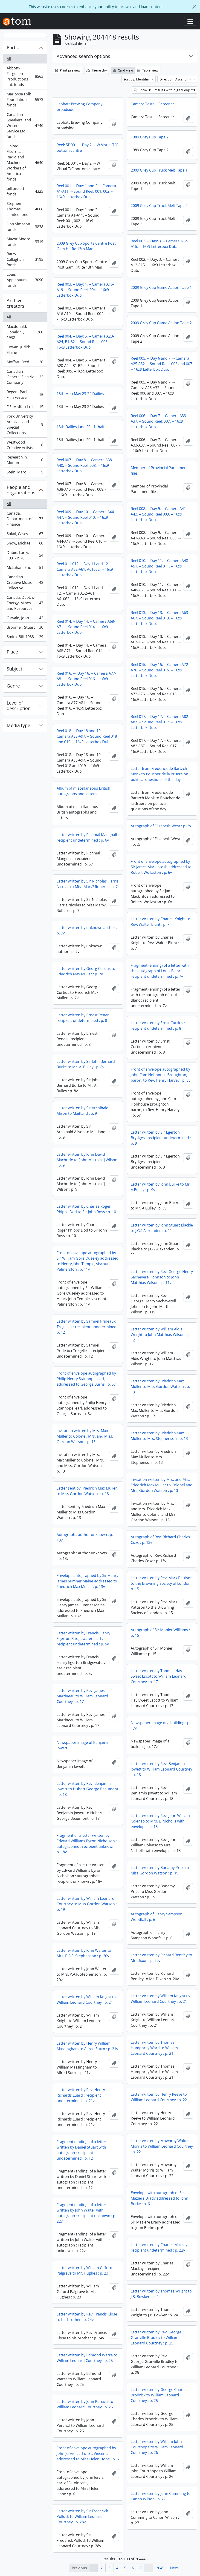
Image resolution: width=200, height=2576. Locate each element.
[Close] (194, 6)
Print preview (67, 70)
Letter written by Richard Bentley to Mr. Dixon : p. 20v (161, 1957)
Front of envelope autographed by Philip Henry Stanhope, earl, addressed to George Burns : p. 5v (86, 1379)
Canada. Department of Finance (24, 519)
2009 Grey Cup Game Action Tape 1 (161, 287)
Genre (13, 686)
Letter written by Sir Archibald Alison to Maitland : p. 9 (82, 1110)
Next (174, 2567)
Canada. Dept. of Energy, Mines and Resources (24, 603)
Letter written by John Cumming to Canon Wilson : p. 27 (161, 2496)
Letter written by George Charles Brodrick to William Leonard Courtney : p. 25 (159, 2395)
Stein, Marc (24, 473)
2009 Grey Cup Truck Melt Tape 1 (159, 170)
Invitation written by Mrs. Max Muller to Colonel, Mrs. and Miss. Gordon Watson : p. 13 (85, 1436)
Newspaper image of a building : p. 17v (160, 1725)
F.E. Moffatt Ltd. (24, 408)
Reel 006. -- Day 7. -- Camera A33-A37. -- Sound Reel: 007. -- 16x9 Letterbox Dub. (159, 421)
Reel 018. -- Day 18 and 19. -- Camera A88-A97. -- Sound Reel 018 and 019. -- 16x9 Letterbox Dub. (87, 736)
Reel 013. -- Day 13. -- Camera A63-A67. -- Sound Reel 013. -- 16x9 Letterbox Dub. (160, 618)
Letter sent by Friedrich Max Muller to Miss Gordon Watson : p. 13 (87, 1491)
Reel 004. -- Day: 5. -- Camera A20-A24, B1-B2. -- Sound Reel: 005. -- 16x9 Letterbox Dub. (85, 342)
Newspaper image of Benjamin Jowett (83, 1745)
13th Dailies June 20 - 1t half (80, 426)
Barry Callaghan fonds (24, 259)
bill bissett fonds (24, 191)
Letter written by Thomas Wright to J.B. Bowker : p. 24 (161, 2294)
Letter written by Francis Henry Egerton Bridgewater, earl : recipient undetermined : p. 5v (83, 1638)
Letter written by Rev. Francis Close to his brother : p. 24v (87, 2317)
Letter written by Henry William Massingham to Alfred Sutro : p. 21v (87, 2046)
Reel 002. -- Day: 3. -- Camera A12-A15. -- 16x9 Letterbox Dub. (159, 243)
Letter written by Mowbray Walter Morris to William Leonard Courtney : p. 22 (162, 2146)
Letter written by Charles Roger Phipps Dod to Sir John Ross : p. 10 (86, 1209)
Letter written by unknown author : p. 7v (87, 930)
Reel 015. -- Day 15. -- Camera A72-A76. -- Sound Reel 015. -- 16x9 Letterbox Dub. (160, 670)
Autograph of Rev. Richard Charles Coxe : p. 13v (160, 1539)
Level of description (19, 705)
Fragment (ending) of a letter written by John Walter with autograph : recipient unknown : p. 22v (86, 2213)
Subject (14, 669)
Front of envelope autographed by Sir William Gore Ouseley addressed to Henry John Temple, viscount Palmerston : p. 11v (88, 1261)
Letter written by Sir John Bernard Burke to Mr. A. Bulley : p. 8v (86, 1064)
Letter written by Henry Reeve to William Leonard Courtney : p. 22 (159, 2097)
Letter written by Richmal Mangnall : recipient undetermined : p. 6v (88, 837)
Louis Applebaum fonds (24, 280)
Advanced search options (83, 56)
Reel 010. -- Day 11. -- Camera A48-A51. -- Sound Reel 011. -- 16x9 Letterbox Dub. (160, 566)
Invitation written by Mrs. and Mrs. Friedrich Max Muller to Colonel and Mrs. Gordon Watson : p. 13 (161, 1485)
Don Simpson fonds (24, 226)
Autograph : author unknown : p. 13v (85, 1537)
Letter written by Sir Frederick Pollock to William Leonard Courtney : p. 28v (82, 2516)
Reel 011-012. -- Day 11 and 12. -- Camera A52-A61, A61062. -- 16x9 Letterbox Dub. (85, 569)
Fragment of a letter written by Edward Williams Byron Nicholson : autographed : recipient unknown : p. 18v (87, 1843)
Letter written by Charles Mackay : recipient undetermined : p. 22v (160, 2247)
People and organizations (21, 490)
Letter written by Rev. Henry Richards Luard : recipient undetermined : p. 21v (81, 2095)
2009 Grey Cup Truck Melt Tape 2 (159, 205)
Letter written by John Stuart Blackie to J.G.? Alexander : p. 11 (162, 1228)
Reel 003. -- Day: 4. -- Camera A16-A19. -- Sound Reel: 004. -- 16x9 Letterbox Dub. (85, 290)
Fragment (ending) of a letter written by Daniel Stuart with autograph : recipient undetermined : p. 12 (81, 2150)
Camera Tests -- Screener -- (154, 103)
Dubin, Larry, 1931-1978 (24, 555)
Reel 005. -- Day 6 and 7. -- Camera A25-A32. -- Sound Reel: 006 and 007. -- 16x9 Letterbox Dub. (162, 364)
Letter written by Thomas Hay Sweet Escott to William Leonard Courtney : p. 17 (158, 1676)
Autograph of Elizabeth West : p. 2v (161, 825)
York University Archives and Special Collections (24, 424)
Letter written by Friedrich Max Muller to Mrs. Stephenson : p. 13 (159, 1435)
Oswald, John (24, 619)
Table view (147, 70)
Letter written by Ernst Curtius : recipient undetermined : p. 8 (158, 1025)
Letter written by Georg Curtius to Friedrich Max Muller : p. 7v (86, 971)
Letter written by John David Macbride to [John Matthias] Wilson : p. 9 (87, 1160)
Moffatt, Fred (24, 363)
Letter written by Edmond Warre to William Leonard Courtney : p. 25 (87, 2357)
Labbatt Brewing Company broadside (79, 106)
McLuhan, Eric (24, 568)
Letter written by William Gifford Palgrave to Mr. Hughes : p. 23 (84, 2270)
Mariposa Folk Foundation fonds (24, 100)
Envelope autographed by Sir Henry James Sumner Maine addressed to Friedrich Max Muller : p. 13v (87, 1581)
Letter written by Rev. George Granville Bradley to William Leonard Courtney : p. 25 (156, 2338)
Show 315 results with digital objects (164, 90)
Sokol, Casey (24, 535)
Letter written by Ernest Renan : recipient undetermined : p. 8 (84, 1017)
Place (12, 652)
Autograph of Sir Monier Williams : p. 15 (160, 1632)
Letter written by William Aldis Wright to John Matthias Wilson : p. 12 (161, 1335)
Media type (18, 725)
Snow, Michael (24, 544)
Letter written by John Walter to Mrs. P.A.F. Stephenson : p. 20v (84, 1953)
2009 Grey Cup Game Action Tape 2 (161, 322)
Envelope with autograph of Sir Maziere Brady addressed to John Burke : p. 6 (159, 2198)
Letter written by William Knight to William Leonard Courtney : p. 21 (160, 1998)
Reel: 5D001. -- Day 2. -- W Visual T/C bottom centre (87, 147)
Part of (14, 47)
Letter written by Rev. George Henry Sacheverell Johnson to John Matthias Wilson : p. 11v (162, 1277)
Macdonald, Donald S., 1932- (24, 332)
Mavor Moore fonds (24, 241)
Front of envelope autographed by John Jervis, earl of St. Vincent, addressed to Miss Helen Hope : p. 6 (88, 2453)
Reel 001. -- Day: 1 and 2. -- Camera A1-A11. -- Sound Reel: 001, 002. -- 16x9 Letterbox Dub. (86, 191)
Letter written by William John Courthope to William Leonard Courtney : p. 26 (157, 2447)
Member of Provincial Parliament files (159, 470)
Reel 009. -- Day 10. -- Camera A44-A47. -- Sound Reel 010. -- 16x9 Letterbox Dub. (86, 517)
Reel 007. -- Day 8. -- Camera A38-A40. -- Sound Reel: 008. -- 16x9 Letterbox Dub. (85, 465)
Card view (123, 70)
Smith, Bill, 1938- (24, 637)
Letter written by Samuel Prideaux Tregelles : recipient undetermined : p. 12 (87, 1327)
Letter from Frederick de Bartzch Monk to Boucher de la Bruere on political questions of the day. (159, 774)
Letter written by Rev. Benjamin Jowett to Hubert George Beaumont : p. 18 (87, 1789)
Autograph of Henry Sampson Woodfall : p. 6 (157, 1916)
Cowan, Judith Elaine (24, 349)
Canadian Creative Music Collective (24, 582)
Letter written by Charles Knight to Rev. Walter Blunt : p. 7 (160, 921)
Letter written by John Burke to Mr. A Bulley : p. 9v (161, 1187)
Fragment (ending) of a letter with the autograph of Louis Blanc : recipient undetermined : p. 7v (160, 971)
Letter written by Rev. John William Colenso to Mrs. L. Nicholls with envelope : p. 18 (160, 1821)
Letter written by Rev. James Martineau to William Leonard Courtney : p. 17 (82, 1696)
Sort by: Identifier (137, 79)
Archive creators (15, 303)
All (9, 58)
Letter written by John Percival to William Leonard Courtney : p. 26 (85, 2404)
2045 (160, 2567)
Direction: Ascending (175, 79)
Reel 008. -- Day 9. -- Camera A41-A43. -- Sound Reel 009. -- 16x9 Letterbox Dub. (159, 514)
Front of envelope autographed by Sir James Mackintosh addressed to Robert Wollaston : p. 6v (161, 867)
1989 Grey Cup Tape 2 (149, 137)
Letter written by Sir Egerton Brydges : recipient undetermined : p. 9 (161, 1138)
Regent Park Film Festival (24, 394)
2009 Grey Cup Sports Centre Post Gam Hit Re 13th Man (86, 246)
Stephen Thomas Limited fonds (24, 209)
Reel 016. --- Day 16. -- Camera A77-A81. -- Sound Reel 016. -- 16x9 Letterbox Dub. (86, 679)
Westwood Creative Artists (24, 445)
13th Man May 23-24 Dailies (80, 393)
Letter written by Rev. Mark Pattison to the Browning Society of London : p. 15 (162, 1583)
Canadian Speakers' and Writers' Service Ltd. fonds (24, 125)
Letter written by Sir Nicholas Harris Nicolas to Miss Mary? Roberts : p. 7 (88, 884)
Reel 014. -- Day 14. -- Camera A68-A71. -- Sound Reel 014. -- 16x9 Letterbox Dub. (86, 627)
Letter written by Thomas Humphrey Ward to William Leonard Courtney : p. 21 (154, 2048)
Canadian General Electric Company (24, 377)
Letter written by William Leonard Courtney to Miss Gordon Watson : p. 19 (87, 1904)
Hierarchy (96, 70)
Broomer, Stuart (24, 628)
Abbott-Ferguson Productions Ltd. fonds (24, 76)
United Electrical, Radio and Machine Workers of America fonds (24, 162)
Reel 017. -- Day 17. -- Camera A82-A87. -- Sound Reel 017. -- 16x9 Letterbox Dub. (160, 722)
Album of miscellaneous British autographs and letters (83, 791)
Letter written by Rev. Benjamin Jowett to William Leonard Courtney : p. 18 (161, 1769)
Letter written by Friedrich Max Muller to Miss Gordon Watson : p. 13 (160, 1386)
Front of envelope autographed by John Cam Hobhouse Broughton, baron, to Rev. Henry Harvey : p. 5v (160, 1075)
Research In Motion (24, 460)
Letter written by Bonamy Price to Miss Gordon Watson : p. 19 (160, 1870)
